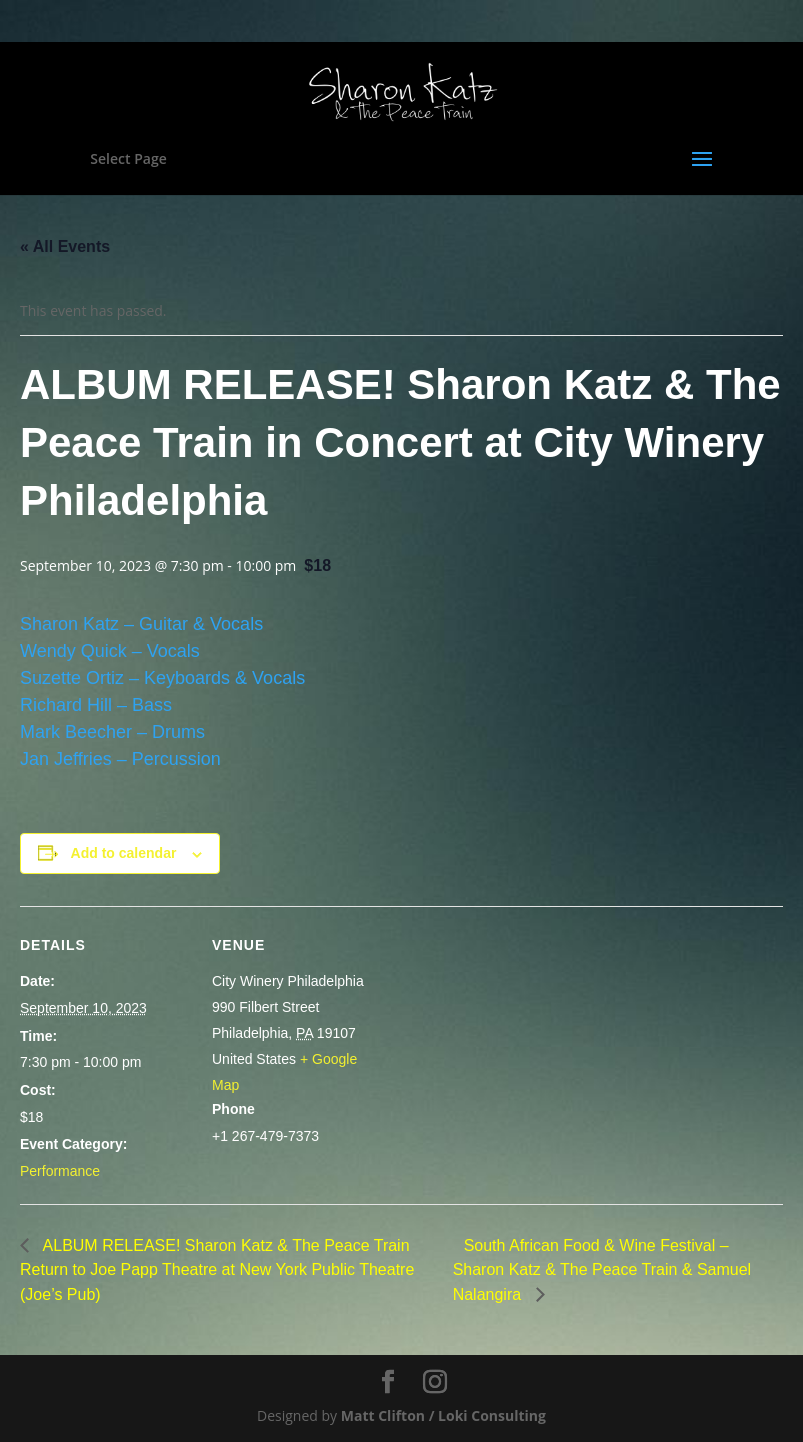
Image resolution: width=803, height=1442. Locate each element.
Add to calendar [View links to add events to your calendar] (124, 853)
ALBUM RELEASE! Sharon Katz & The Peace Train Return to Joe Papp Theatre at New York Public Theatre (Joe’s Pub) (217, 1270)
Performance (60, 1171)
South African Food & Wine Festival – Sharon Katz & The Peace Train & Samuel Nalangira (602, 1270)
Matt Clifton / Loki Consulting (443, 1415)
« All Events (65, 246)
